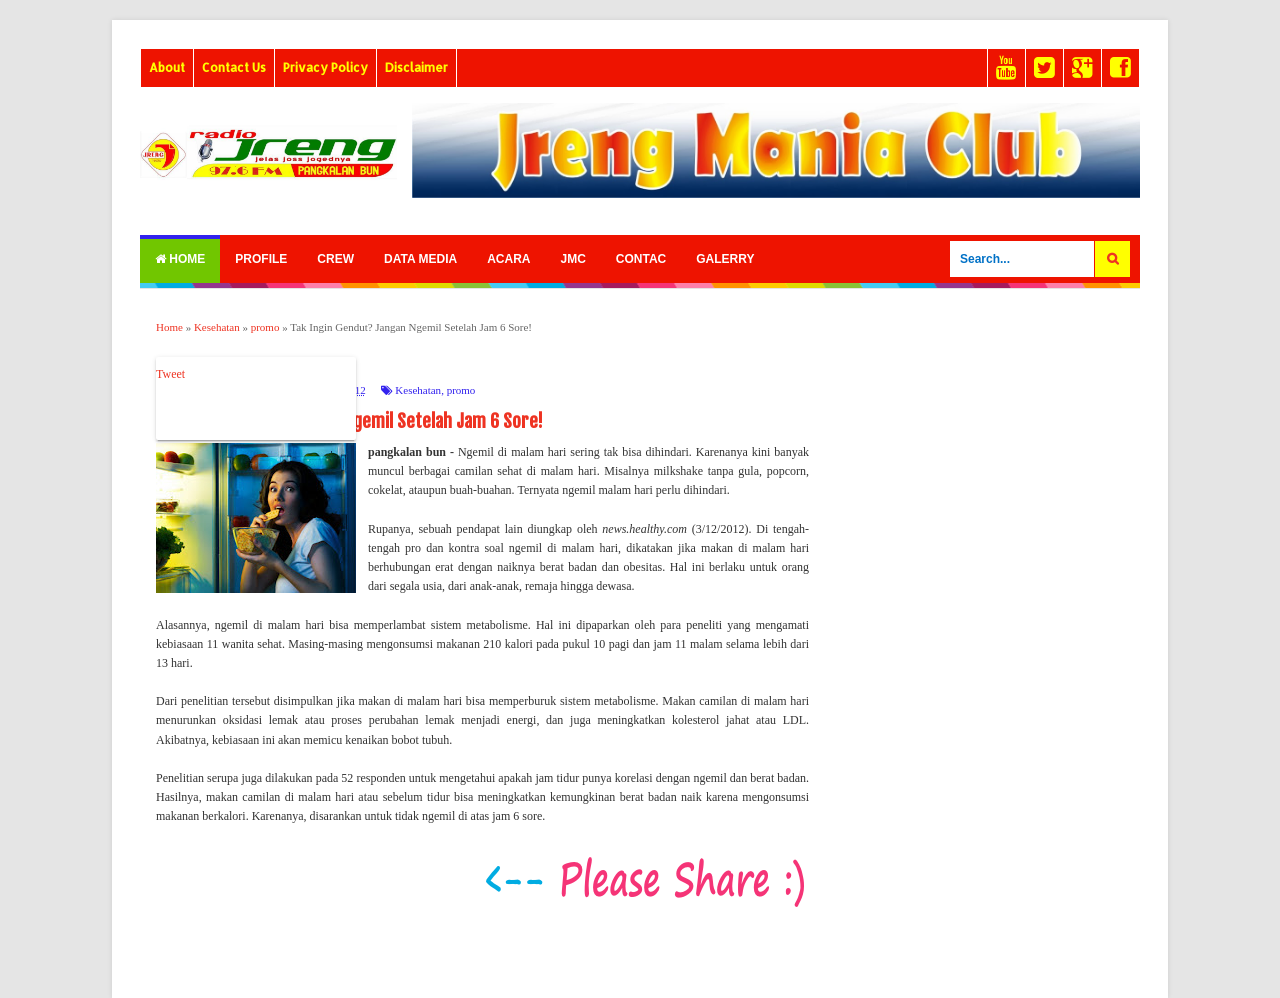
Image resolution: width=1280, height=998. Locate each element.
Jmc (572, 259)
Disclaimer (416, 67)
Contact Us (234, 67)
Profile (261, 259)
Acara (508, 259)
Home (180, 259)
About (167, 67)
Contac (641, 259)
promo (461, 390)
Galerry (725, 259)
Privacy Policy (325, 67)
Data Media (420, 259)
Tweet (170, 374)
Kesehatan (418, 390)
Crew (335, 259)
